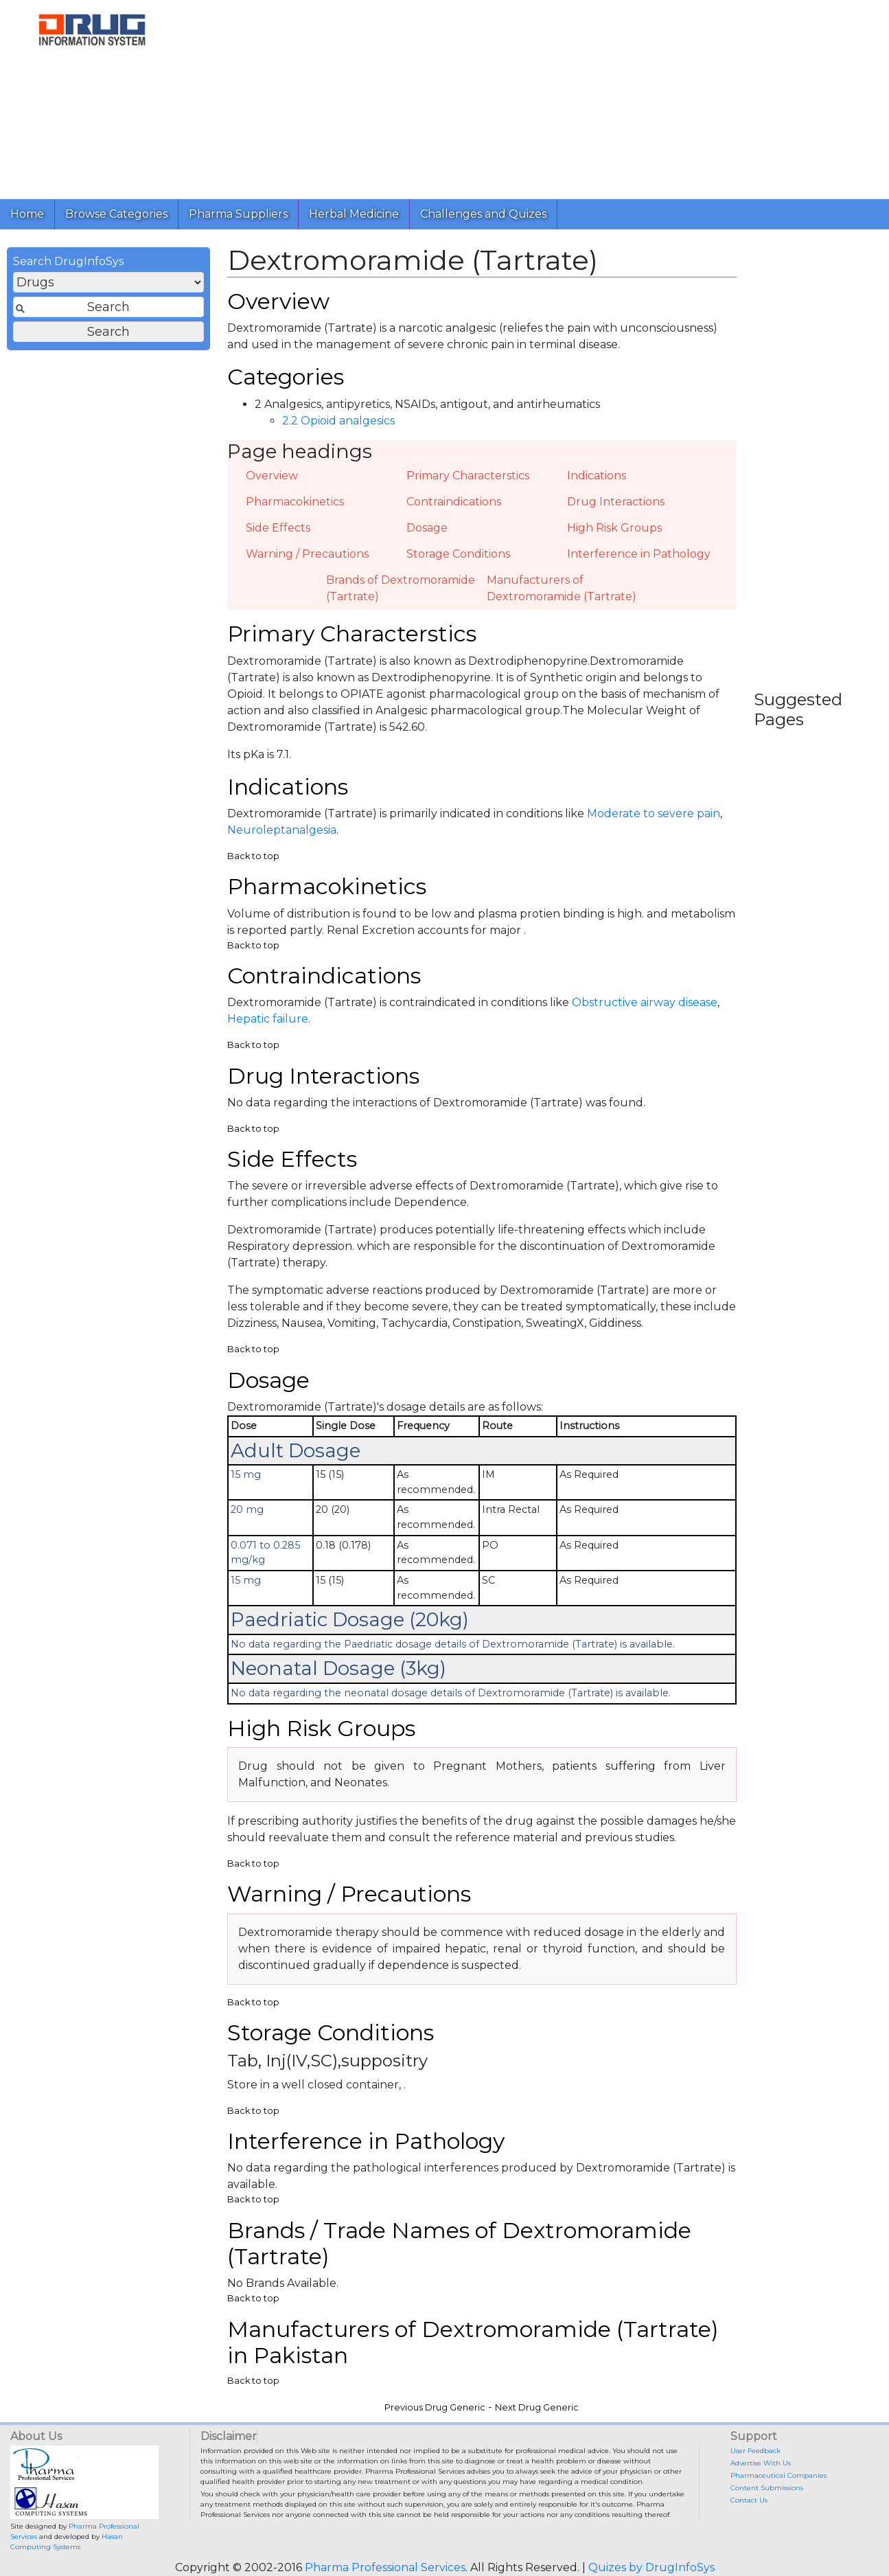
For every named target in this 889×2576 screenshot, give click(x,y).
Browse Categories (116, 213)
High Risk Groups (614, 527)
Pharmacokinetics (295, 501)
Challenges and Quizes (483, 213)
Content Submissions (766, 2487)
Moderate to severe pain (653, 813)
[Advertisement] (531, 96)
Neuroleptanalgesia (281, 829)
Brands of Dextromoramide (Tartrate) (400, 588)
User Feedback (755, 2450)
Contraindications (453, 501)
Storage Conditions (458, 553)
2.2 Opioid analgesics (338, 420)
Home (27, 213)
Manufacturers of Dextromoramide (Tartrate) (561, 588)
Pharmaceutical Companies (778, 2475)
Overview (272, 475)
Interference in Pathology (639, 553)
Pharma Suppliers (238, 213)
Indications (596, 475)
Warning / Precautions (307, 553)
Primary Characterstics (467, 475)
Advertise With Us (760, 2463)
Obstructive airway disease (644, 1002)
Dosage (427, 527)
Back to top (253, 856)
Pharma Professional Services (385, 2567)
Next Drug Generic (537, 2407)
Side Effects (278, 527)
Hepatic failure (267, 1018)
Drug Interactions (616, 501)
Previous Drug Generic (434, 2407)
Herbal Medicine (354, 213)
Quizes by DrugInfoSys (651, 2567)
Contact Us (748, 2500)
